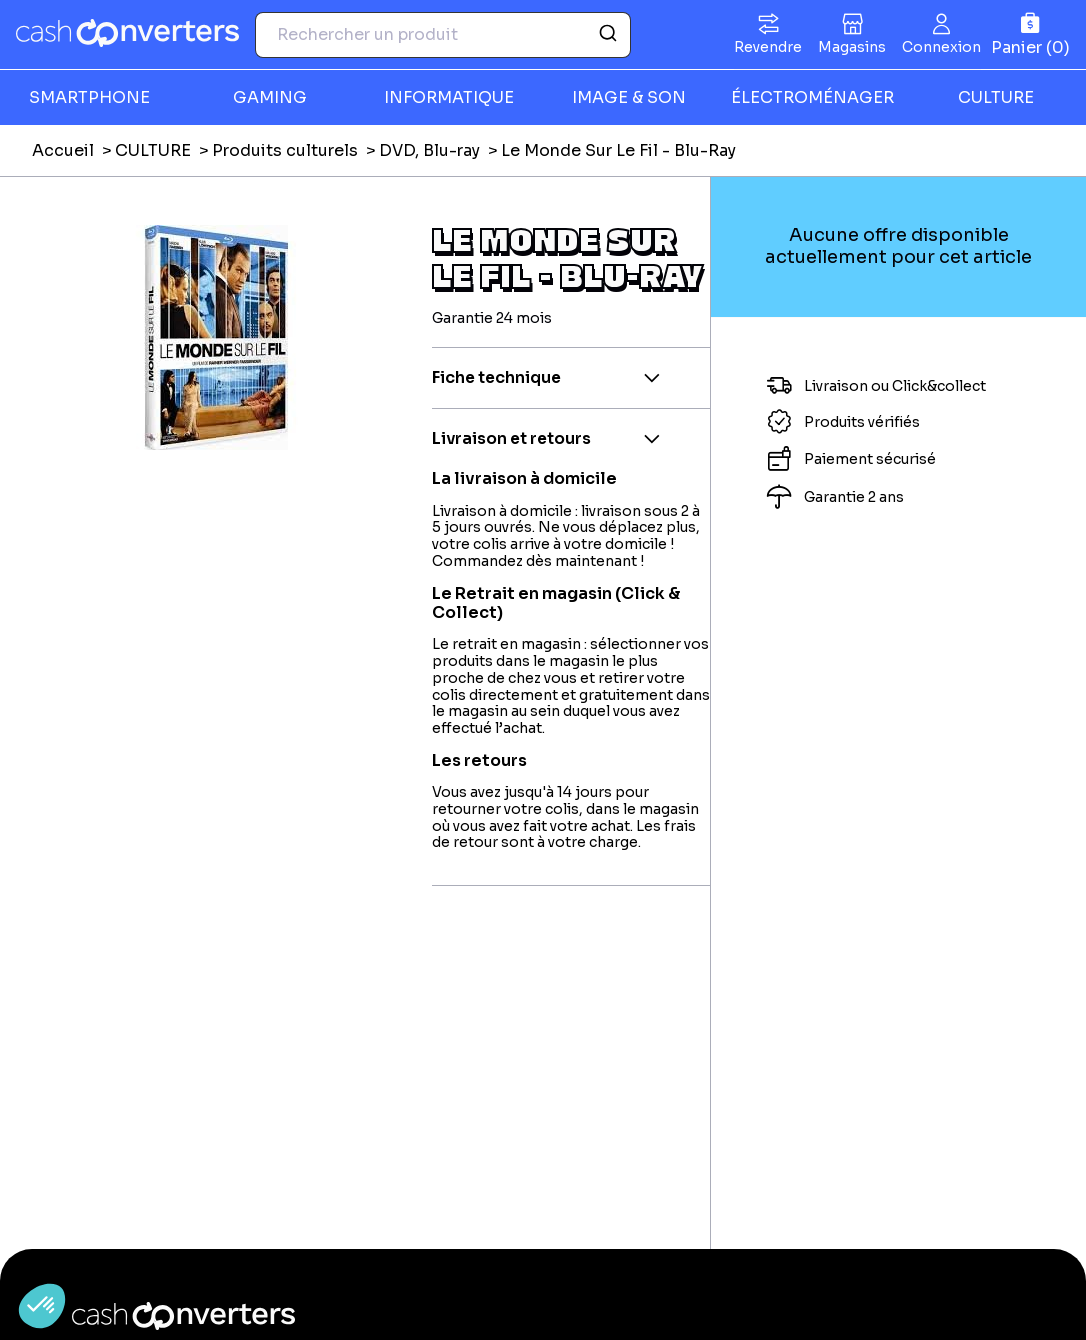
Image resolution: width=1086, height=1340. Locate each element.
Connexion (941, 47)
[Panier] (1030, 34)
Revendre (768, 47)
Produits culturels (285, 150)
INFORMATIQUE (449, 97)
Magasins (852, 47)
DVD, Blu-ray (429, 150)
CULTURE (996, 97)
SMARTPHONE (89, 97)
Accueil (63, 150)
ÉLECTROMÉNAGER (812, 97)
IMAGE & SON (629, 97)
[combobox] (443, 35)
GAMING (270, 97)
